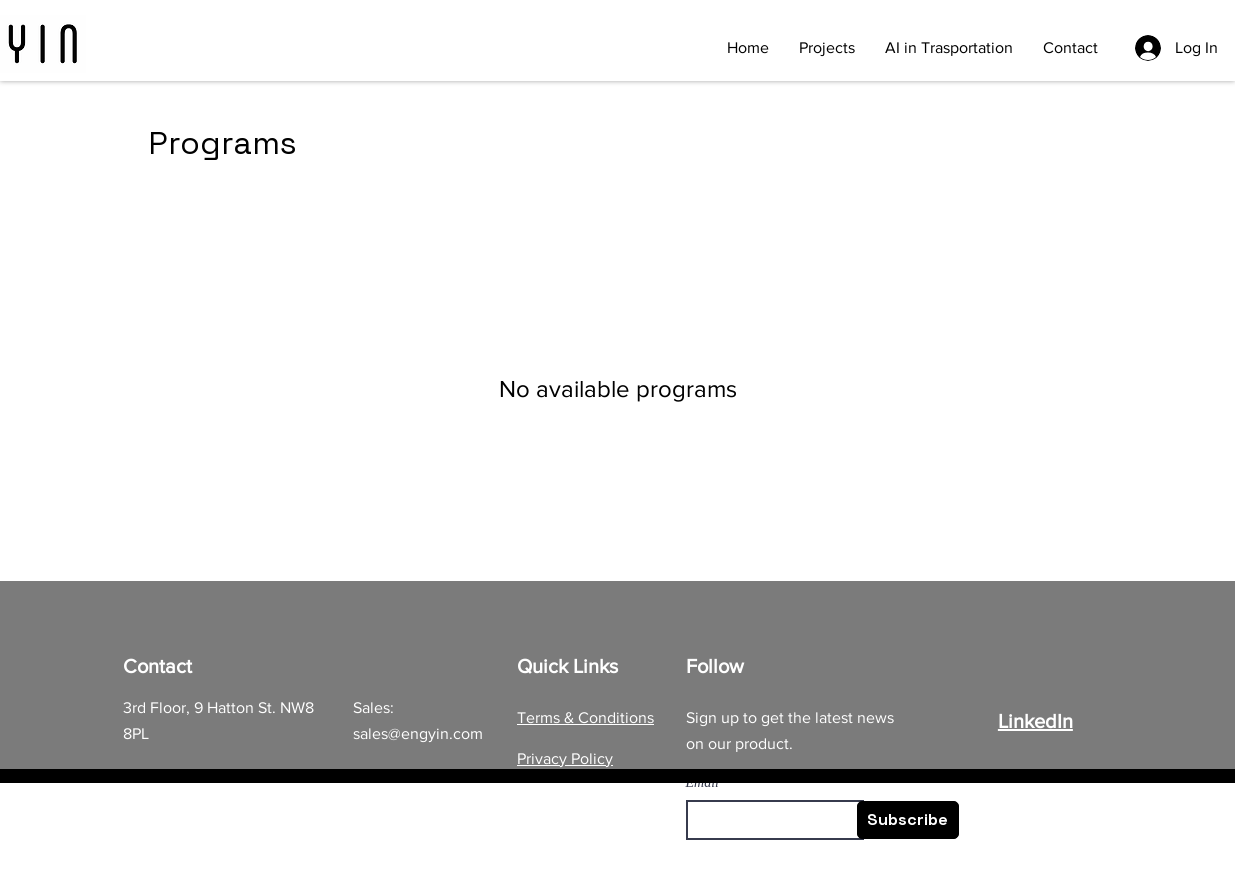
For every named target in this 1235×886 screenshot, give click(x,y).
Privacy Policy (565, 758)
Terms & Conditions (585, 717)
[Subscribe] (908, 820)
